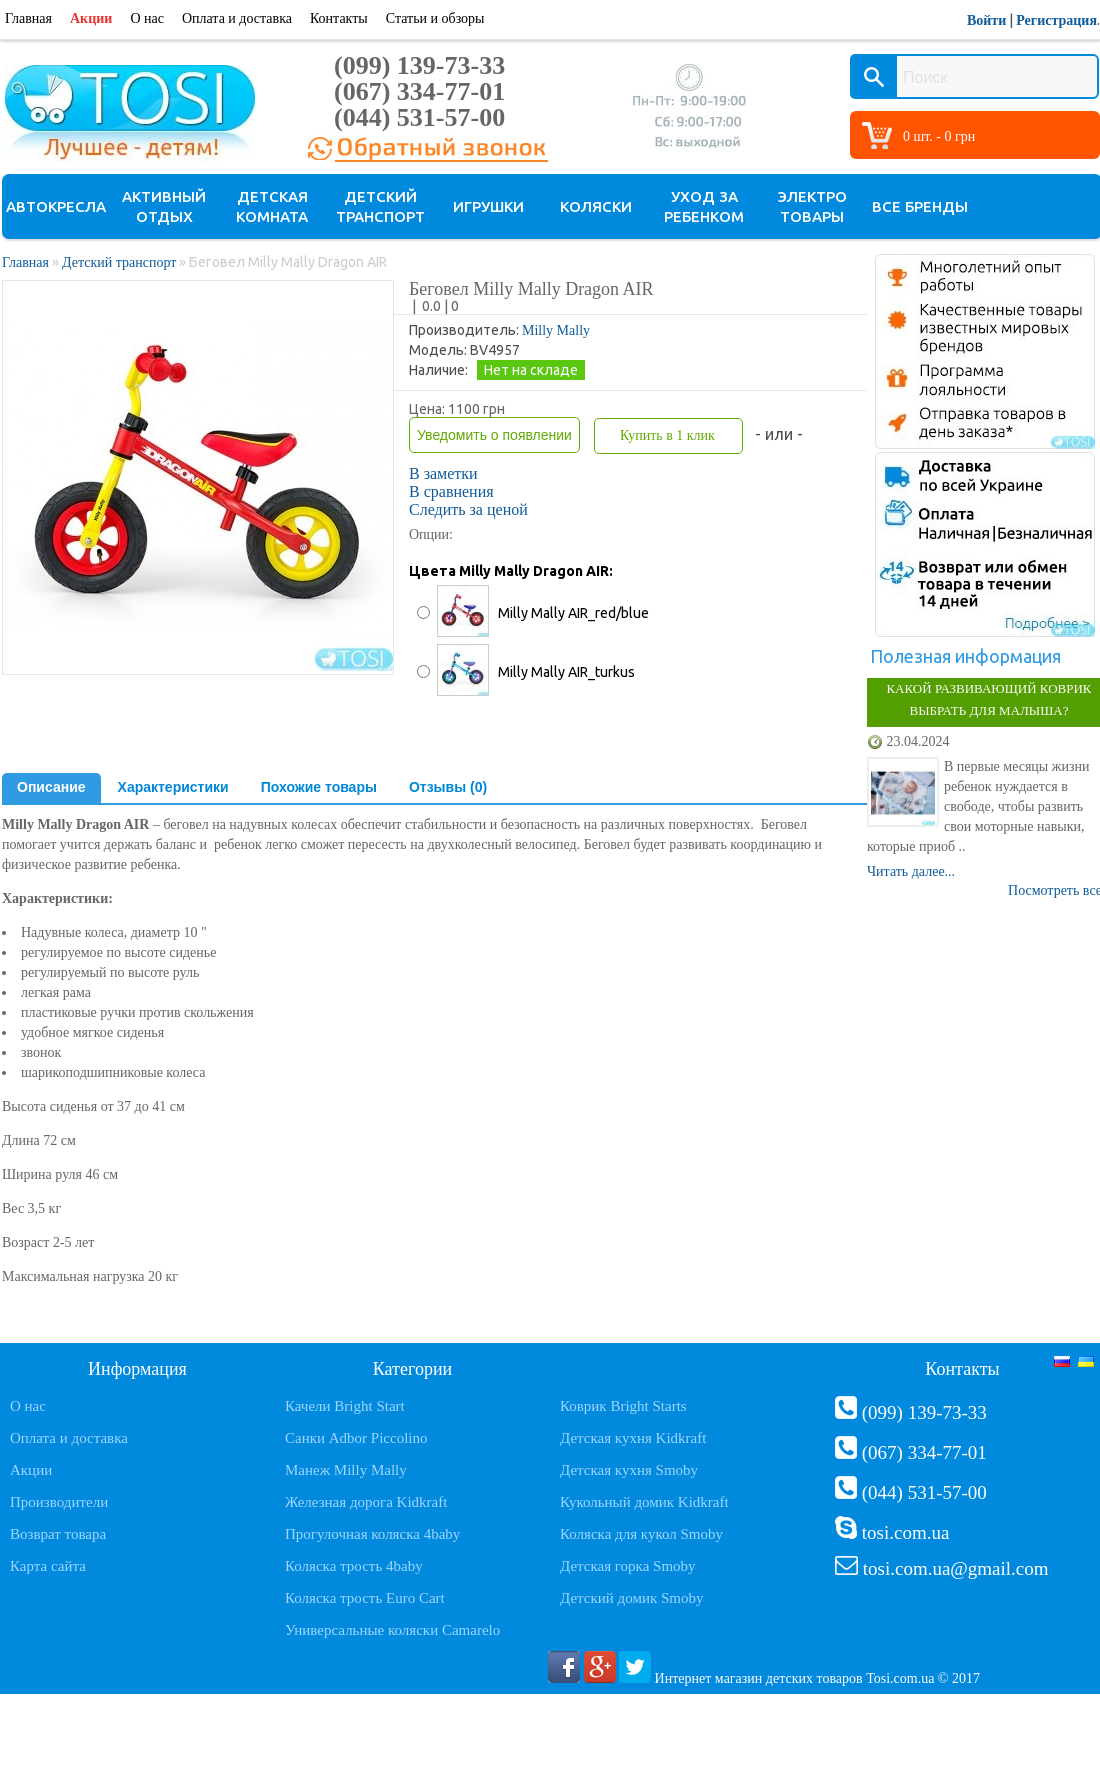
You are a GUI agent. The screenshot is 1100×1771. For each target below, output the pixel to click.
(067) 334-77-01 (419, 91)
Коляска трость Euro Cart (365, 1598)
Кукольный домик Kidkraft (644, 1502)
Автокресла (56, 206)
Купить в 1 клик (667, 435)
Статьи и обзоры (435, 18)
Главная (28, 18)
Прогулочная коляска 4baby (372, 1534)
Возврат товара (58, 1534)
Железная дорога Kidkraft (366, 1502)
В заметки (443, 473)
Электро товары (812, 206)
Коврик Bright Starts (623, 1406)
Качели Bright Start (345, 1406)
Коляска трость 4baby (354, 1566)
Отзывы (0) (448, 787)
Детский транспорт (380, 206)
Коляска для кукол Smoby (641, 1534)
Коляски (596, 206)
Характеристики (173, 787)
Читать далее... (911, 871)
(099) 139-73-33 (419, 65)
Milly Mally (556, 330)
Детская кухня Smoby (629, 1470)
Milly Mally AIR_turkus (566, 672)
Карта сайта (48, 1566)
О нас (147, 18)
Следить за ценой (468, 509)
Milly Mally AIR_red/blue (573, 613)
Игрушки (488, 206)
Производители (59, 1502)
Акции (91, 18)
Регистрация (1056, 20)
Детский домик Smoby (631, 1598)
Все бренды (920, 206)
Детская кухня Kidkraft (633, 1438)
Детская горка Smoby (628, 1566)
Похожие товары (319, 787)
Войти (986, 20)
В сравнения (451, 491)
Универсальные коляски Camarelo (392, 1630)
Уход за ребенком (704, 206)
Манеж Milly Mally (346, 1470)
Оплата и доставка (237, 18)
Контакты (339, 18)
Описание (51, 787)
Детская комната (272, 206)
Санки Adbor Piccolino (356, 1438)
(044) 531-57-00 (419, 117)
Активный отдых (164, 206)
